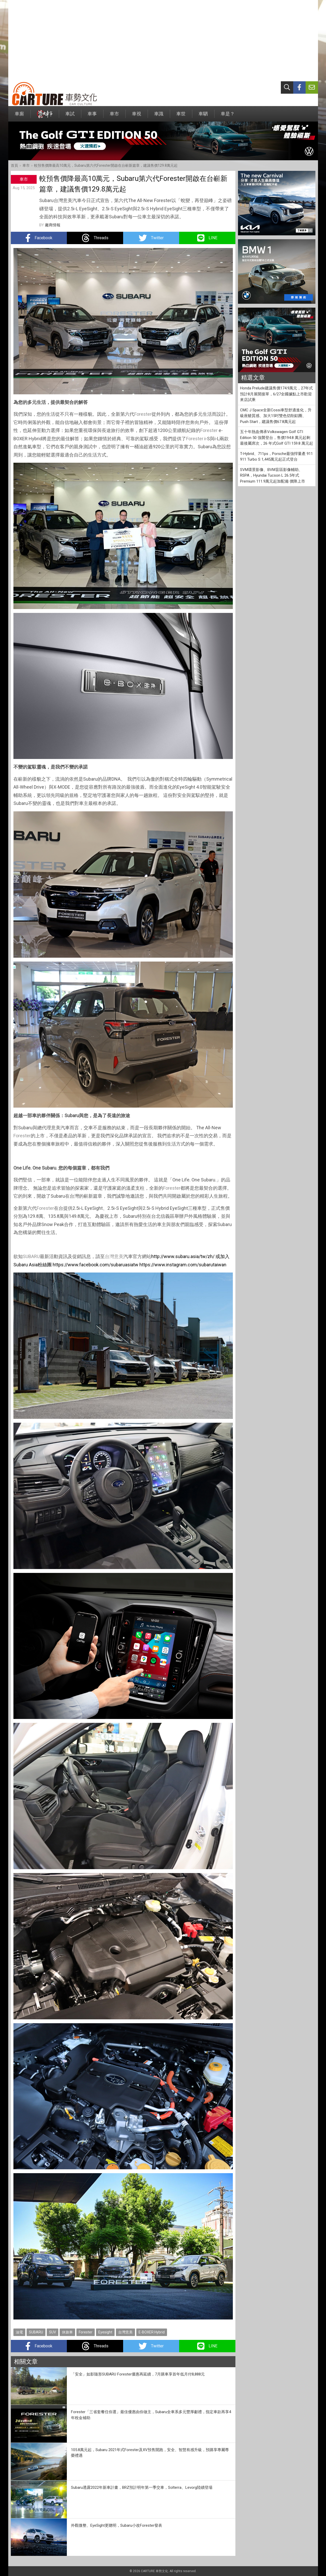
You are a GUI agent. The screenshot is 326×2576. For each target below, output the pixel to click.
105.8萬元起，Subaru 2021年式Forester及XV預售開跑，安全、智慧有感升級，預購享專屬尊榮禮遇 (150, 2452)
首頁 (14, 165)
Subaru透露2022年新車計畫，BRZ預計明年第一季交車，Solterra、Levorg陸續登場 (141, 2487)
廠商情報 (52, 225)
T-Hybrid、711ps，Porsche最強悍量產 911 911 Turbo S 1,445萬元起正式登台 (276, 456)
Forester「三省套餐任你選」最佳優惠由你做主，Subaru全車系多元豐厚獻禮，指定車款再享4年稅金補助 (151, 2415)
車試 (70, 116)
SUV (52, 2332)
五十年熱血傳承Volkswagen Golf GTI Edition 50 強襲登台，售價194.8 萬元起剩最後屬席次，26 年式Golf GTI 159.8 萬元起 (276, 437)
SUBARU (31, 1256)
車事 (92, 116)
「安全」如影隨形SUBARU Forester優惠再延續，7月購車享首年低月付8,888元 (138, 2374)
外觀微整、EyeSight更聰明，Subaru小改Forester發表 (116, 2525)
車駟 (203, 116)
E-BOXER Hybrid (152, 2332)
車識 (159, 116)
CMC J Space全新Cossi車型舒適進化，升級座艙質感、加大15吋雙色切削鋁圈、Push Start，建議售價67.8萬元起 (276, 416)
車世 (181, 116)
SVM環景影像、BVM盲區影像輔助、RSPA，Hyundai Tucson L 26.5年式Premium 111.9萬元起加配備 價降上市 (272, 475)
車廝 (19, 116)
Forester (143, 414)
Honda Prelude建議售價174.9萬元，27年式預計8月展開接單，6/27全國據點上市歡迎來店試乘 (276, 394)
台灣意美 (114, 1256)
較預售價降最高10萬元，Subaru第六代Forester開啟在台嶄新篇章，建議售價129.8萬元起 (106, 165)
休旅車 (67, 2332)
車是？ (227, 116)
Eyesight (105, 2332)
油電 (19, 2332)
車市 (114, 116)
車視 (136, 116)
